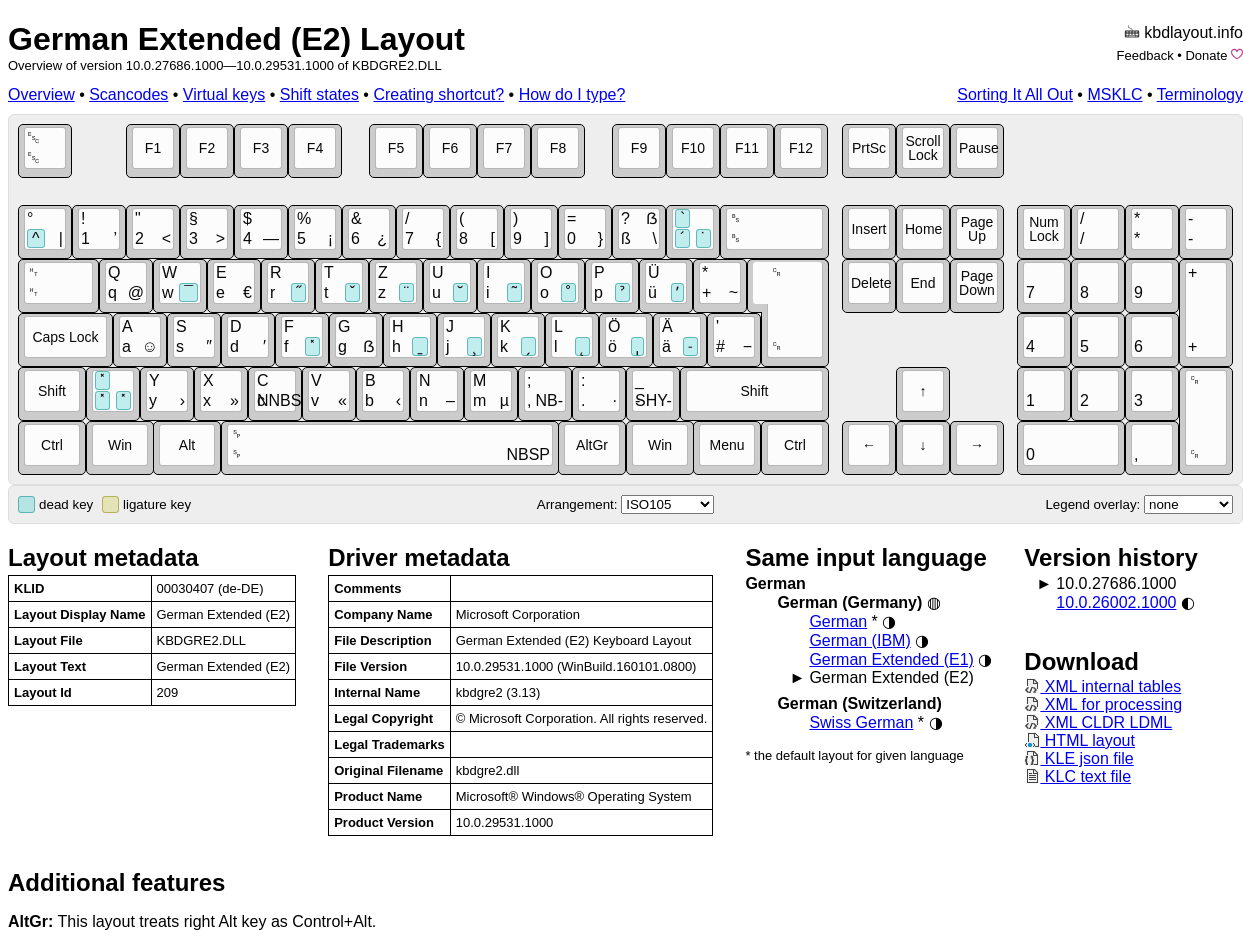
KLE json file (1078, 758)
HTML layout (1079, 740)
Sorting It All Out (1015, 94)
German (838, 621)
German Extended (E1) (891, 659)
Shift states (319, 94)
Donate (1206, 55)
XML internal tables (1102, 686)
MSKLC (1114, 94)
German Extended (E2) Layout (236, 39)
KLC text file (1077, 776)
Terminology (1200, 94)
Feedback (1145, 55)
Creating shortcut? (438, 94)
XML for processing (1103, 704)
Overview (41, 94)
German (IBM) (859, 640)
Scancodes (128, 94)
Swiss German (861, 722)
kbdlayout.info (1193, 32)
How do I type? (572, 94)
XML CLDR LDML (1098, 722)
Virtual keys (224, 94)
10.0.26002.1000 (1116, 602)
